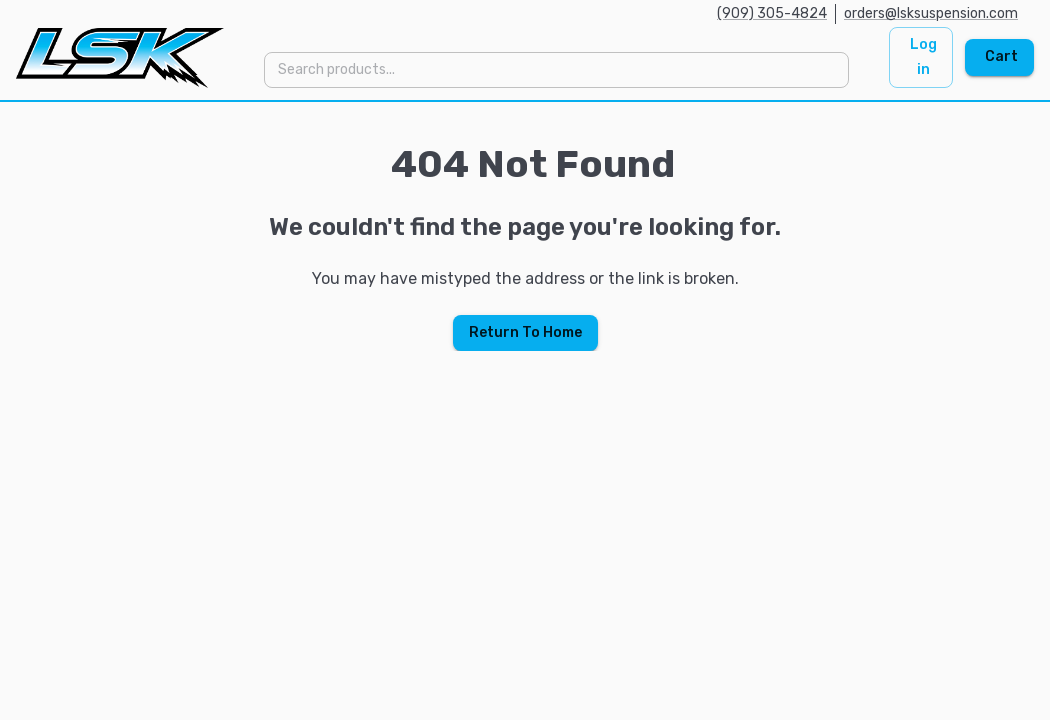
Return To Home (525, 332)
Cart (1001, 56)
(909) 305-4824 (772, 13)
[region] (525, 226)
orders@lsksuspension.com (931, 13)
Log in (923, 57)
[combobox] (555, 69)
